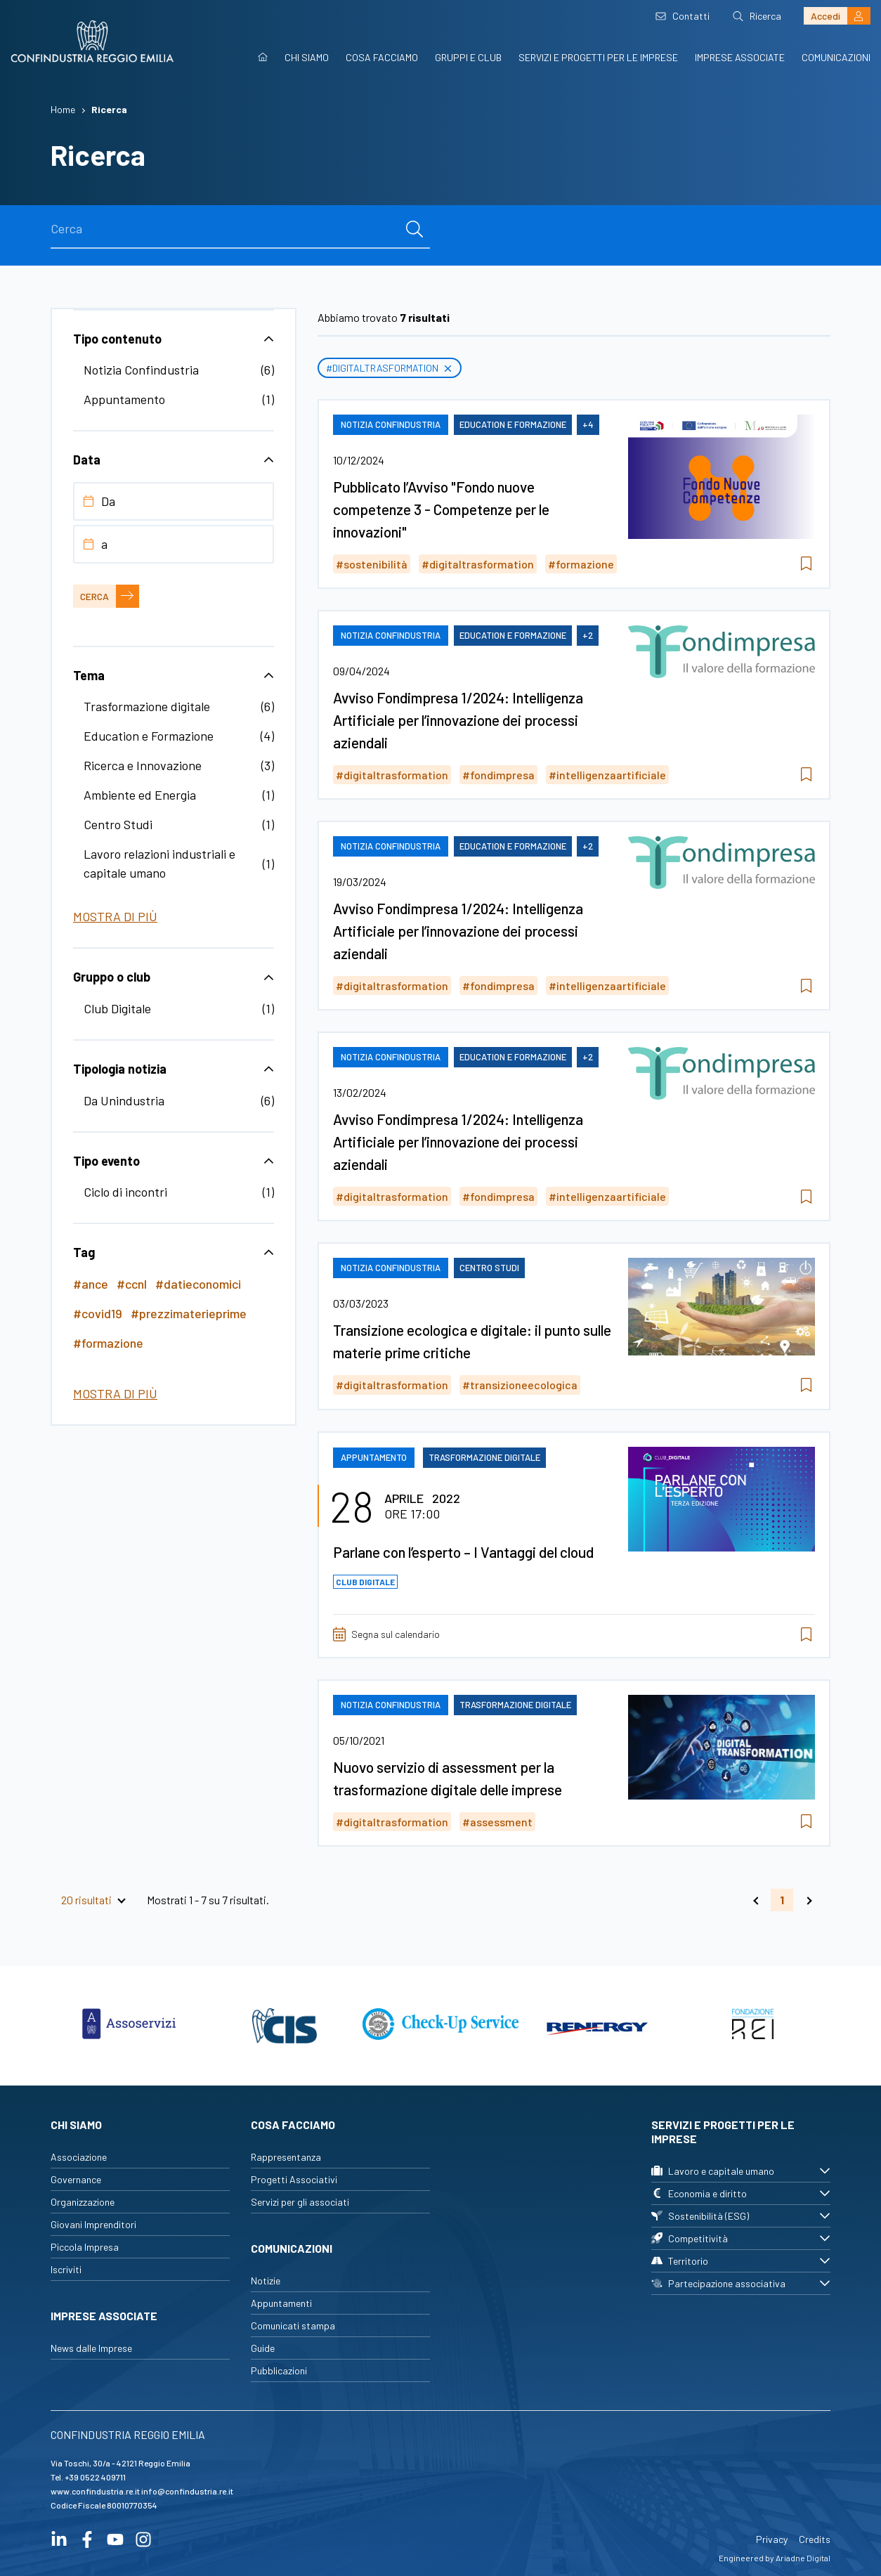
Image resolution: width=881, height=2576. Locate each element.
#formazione (108, 1343)
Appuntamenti (281, 2303)
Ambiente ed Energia (140, 794)
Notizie (265, 2280)
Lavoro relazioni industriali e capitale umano (159, 863)
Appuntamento (124, 399)
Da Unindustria (124, 1100)
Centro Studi (118, 824)
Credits (814, 2539)
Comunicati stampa (293, 2325)
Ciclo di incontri (125, 1191)
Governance (76, 2179)
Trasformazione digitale (147, 706)
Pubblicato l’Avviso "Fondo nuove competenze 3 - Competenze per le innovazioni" (441, 509)
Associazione (79, 2157)
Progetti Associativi (294, 2179)
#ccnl (132, 1284)
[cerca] (414, 229)
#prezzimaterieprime (189, 1313)
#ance (90, 1284)
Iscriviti (66, 2269)
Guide (263, 2348)
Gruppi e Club (468, 57)
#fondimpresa (498, 774)
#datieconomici (198, 1284)
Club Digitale (117, 1008)
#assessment (497, 1821)
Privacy (772, 2539)
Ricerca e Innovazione (143, 765)
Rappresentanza (286, 2157)
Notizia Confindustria (141, 369)
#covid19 (97, 1313)
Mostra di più (115, 916)
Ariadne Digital (803, 2558)
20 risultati (86, 1900)
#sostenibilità (371, 564)
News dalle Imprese (91, 2348)
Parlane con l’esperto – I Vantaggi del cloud (463, 1552)
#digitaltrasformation (389, 368)
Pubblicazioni (279, 2370)
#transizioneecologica (519, 1384)
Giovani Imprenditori (93, 2224)
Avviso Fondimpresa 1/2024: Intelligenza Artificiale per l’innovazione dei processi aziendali (458, 720)
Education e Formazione (149, 735)
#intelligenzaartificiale (607, 774)
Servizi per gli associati (300, 2202)
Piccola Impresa (85, 2247)
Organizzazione (83, 2202)
